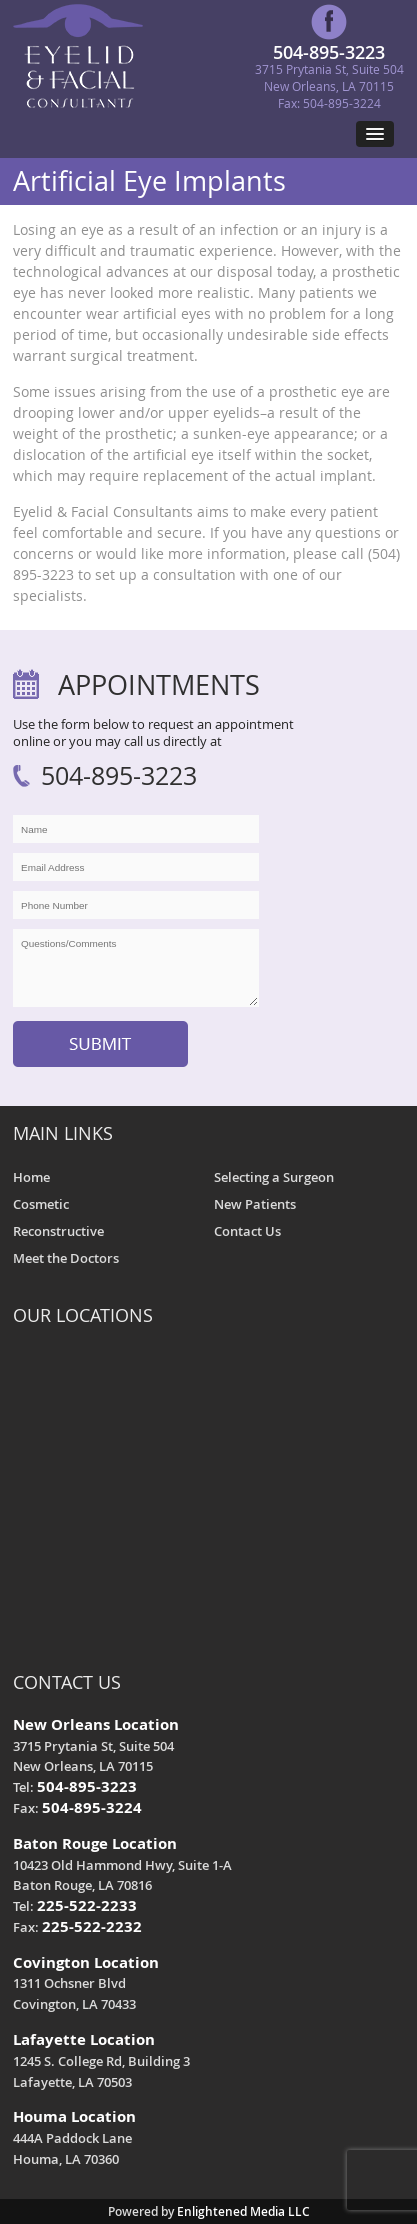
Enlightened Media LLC (243, 2211)
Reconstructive (58, 1231)
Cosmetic (41, 1204)
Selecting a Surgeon (274, 1177)
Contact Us (247, 1231)
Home (31, 1177)
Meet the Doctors (66, 1258)
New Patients (255, 1204)
